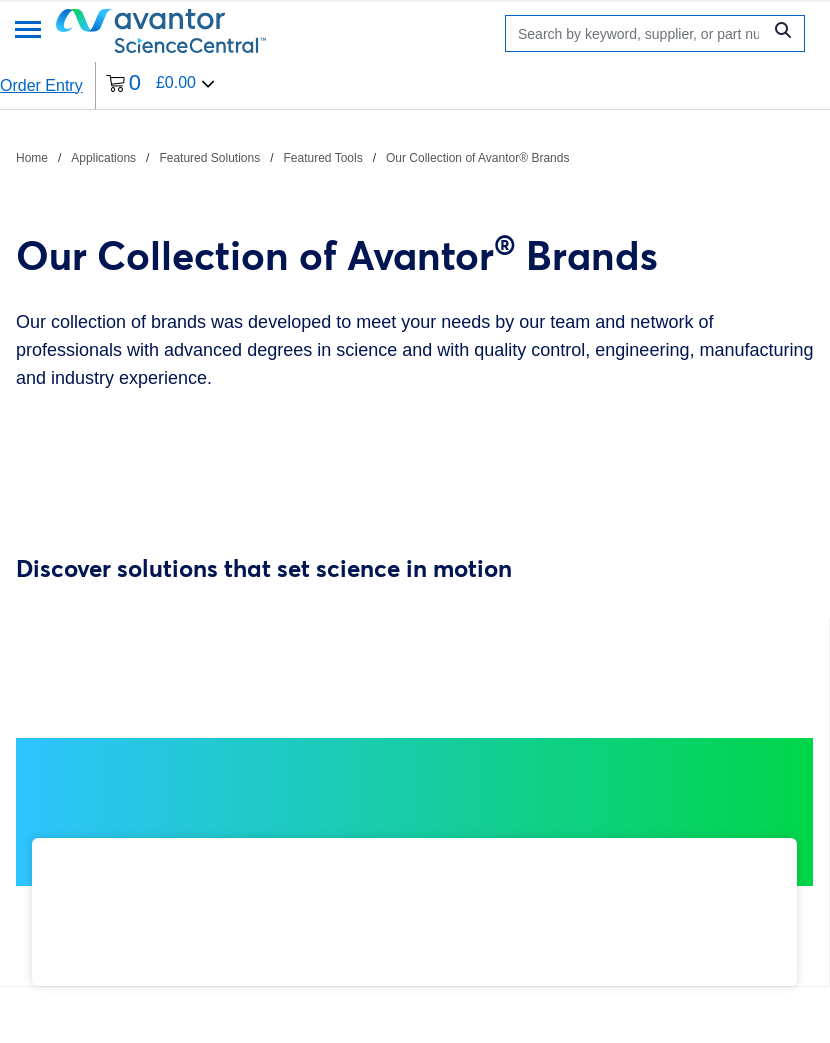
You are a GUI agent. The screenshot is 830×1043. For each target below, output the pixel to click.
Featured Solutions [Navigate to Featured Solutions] (209, 158)
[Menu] (28, 31)
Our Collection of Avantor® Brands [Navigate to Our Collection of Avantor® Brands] (477, 158)
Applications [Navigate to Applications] (103, 158)
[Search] (638, 33)
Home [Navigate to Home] (32, 158)
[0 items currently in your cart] (160, 85)
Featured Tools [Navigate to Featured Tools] (323, 158)
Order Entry (41, 85)
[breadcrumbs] (292, 157)
